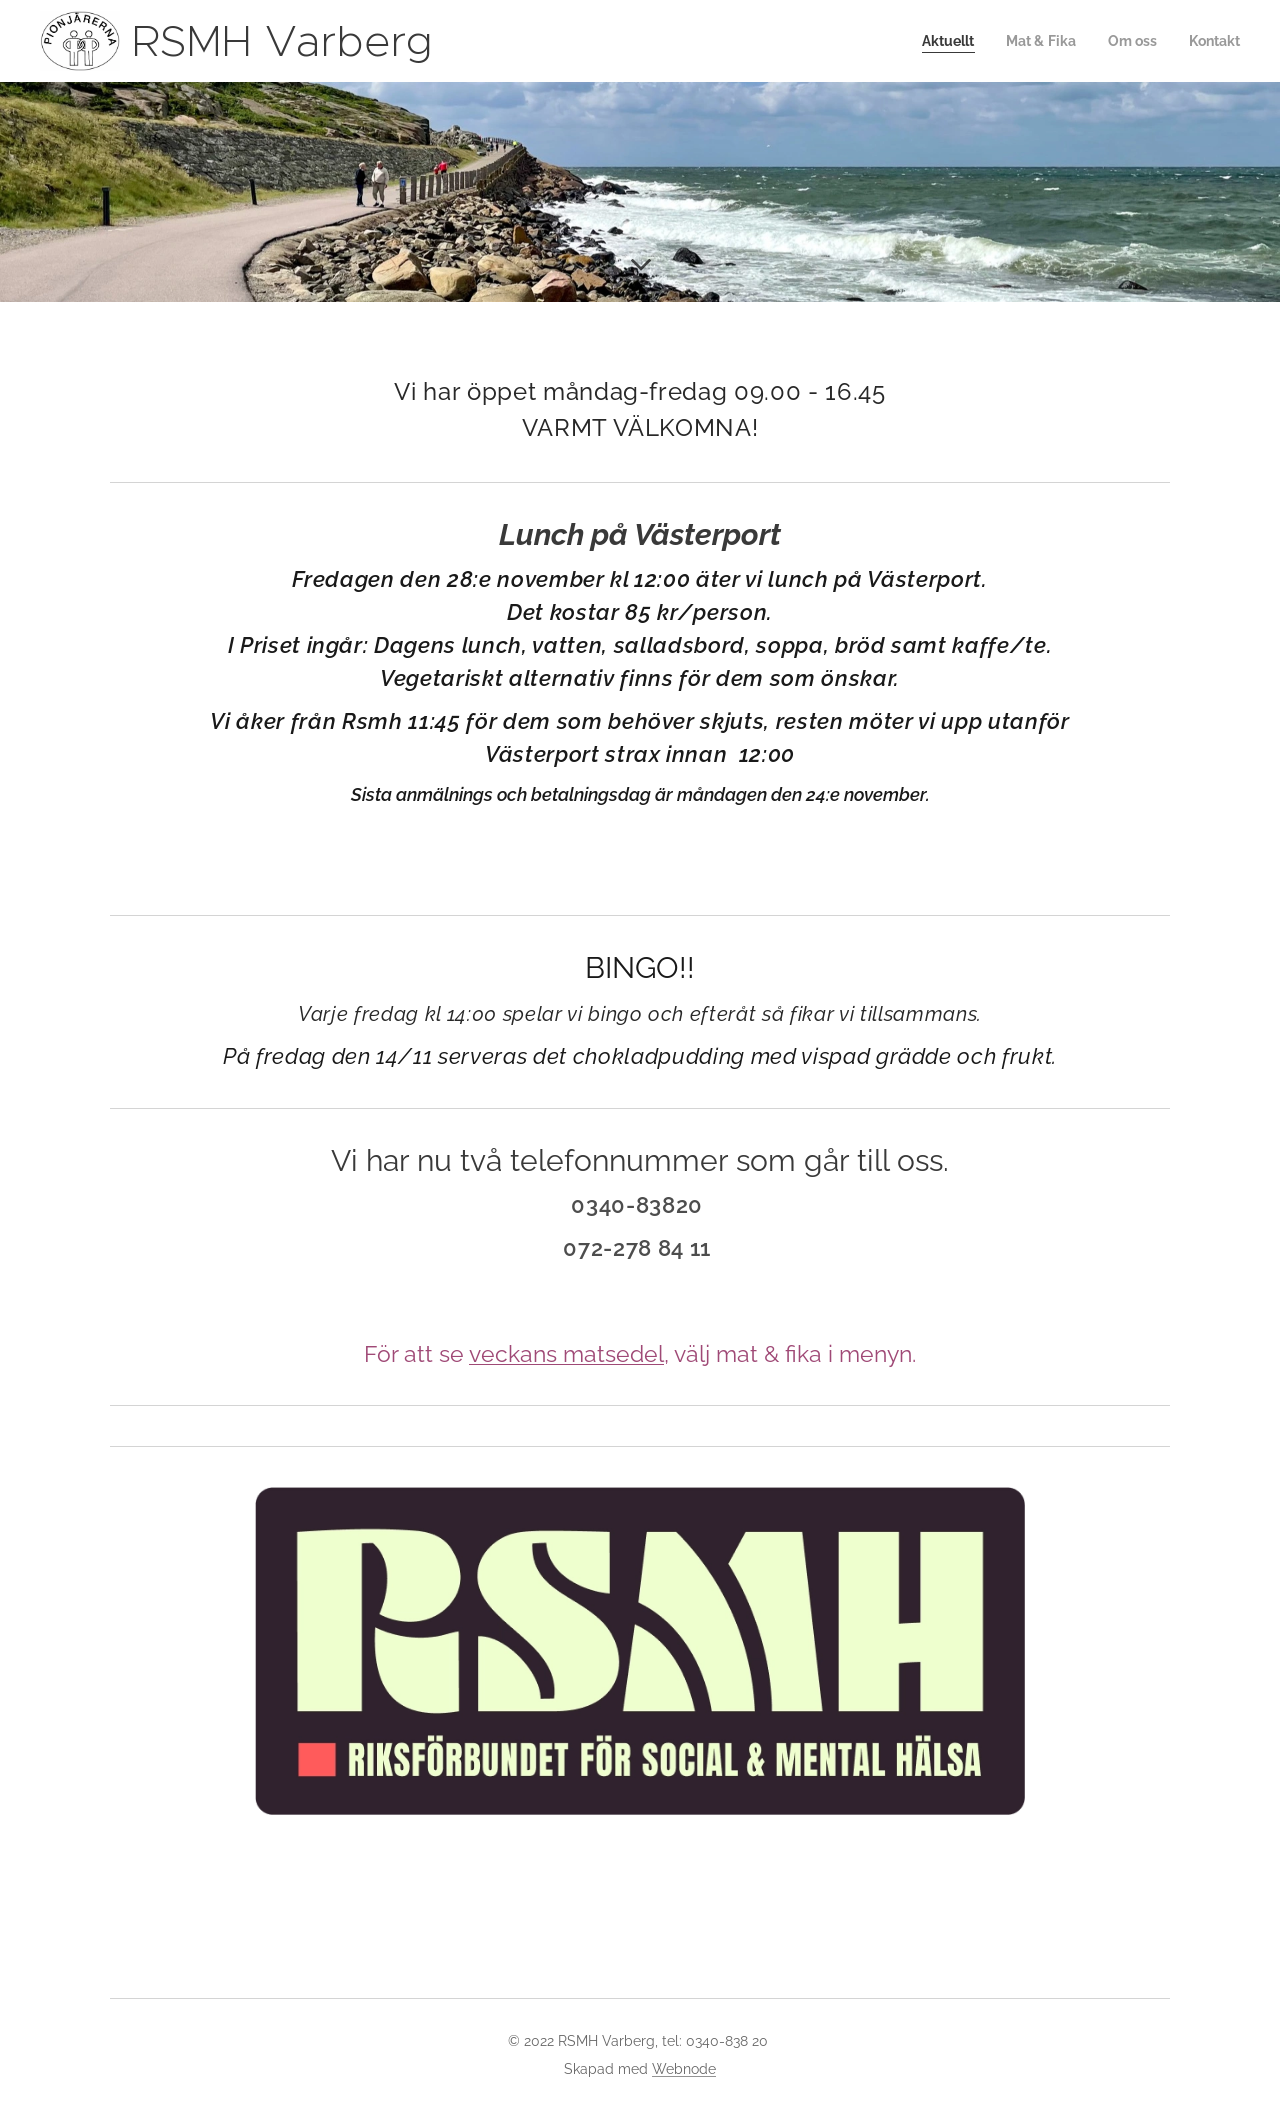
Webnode (684, 2069)
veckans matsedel (566, 1353)
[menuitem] (935, 41)
